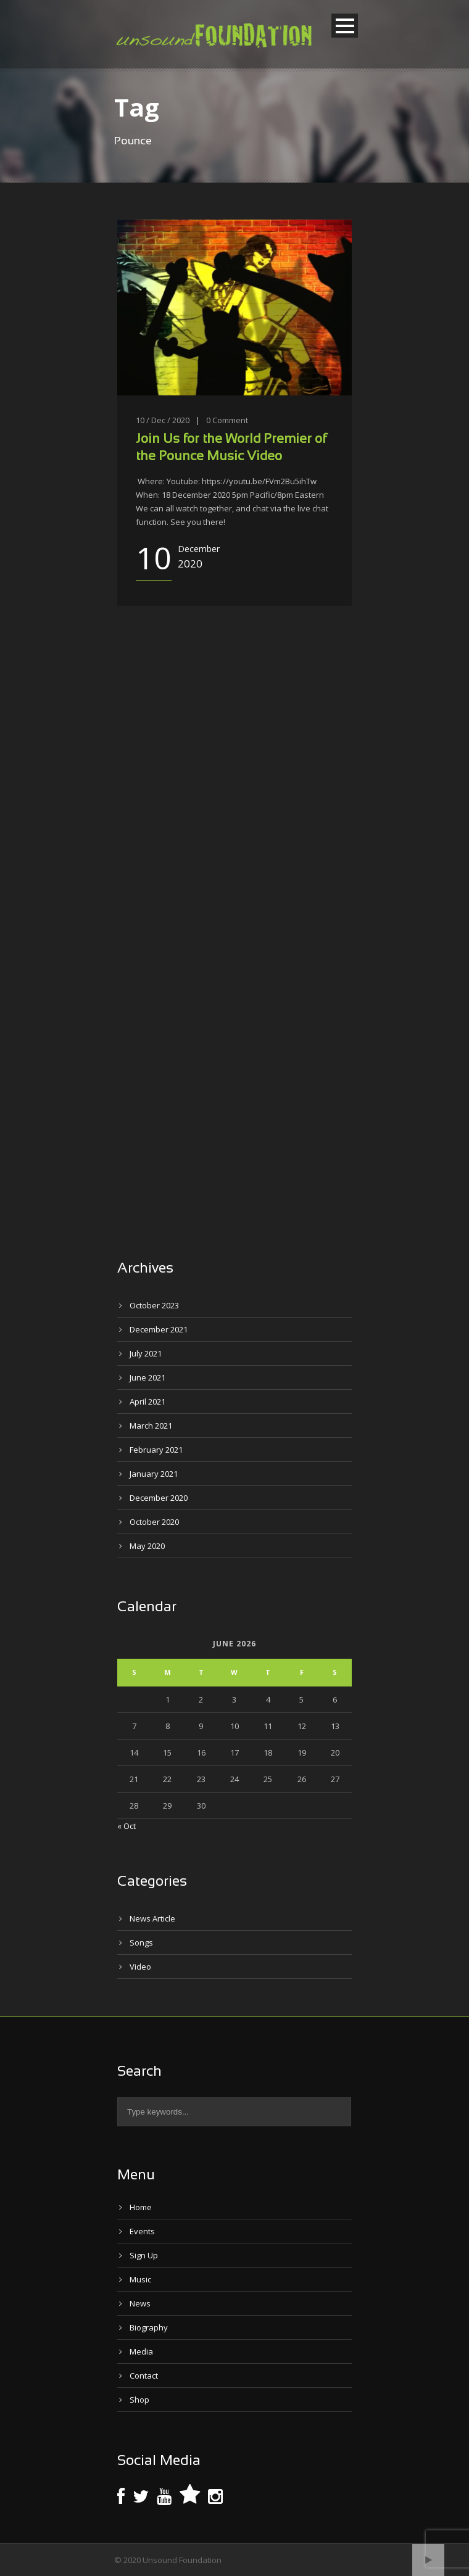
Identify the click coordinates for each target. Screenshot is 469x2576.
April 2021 (147, 1401)
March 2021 (151, 1425)
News (140, 2303)
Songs (141, 1942)
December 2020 (159, 1497)
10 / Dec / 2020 (162, 420)
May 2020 (147, 1545)
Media (141, 2351)
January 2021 (154, 1473)
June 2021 (147, 1377)
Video (140, 1966)
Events (142, 2231)
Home (141, 2207)
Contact (144, 2375)
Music (140, 2279)
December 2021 (159, 1329)
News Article (152, 1918)
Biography (149, 2327)
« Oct (126, 1825)
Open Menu (344, 26)
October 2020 (154, 1521)
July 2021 (146, 1353)
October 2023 (154, 1305)
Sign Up (144, 2255)
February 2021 (156, 1449)
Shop (139, 2399)
